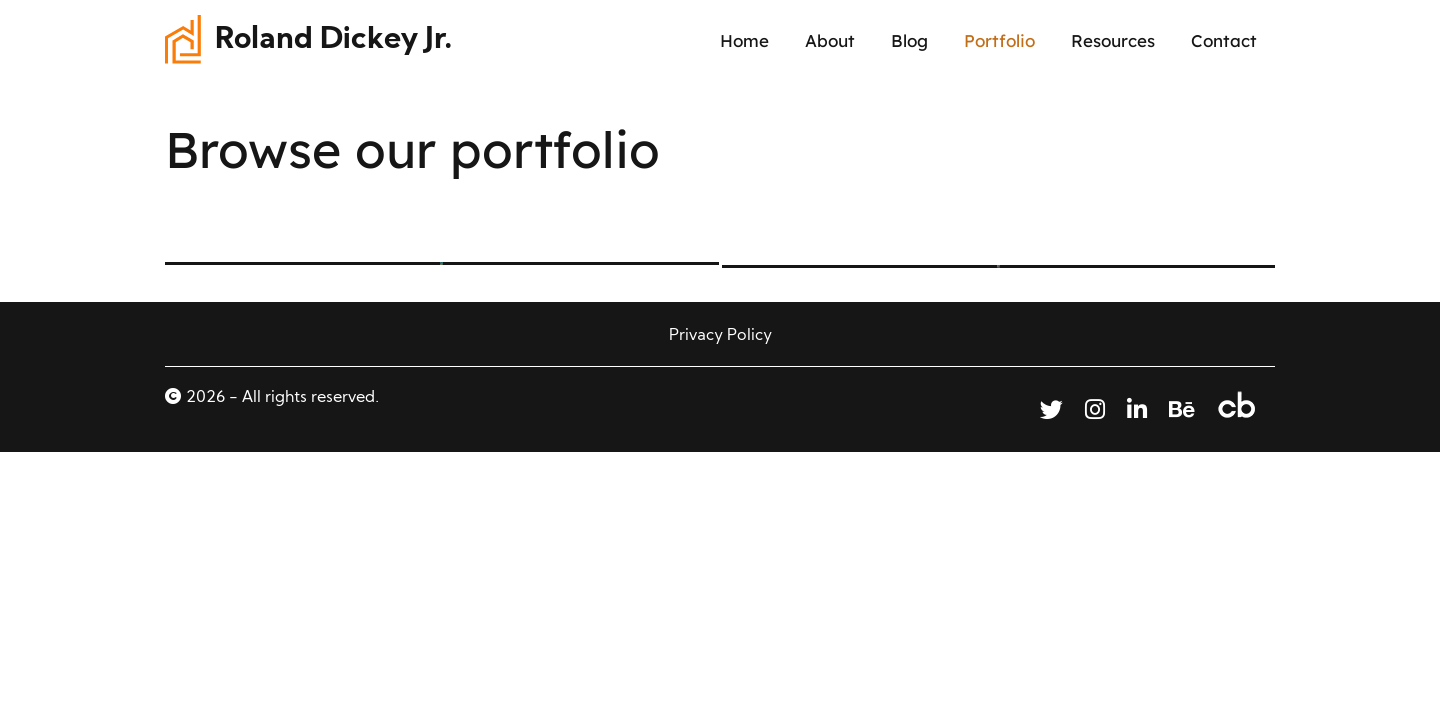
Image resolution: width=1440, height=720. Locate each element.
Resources (1113, 40)
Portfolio (999, 40)
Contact (1224, 40)
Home (744, 40)
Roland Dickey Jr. (334, 40)
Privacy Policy (720, 336)
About (830, 40)
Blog (909, 40)
